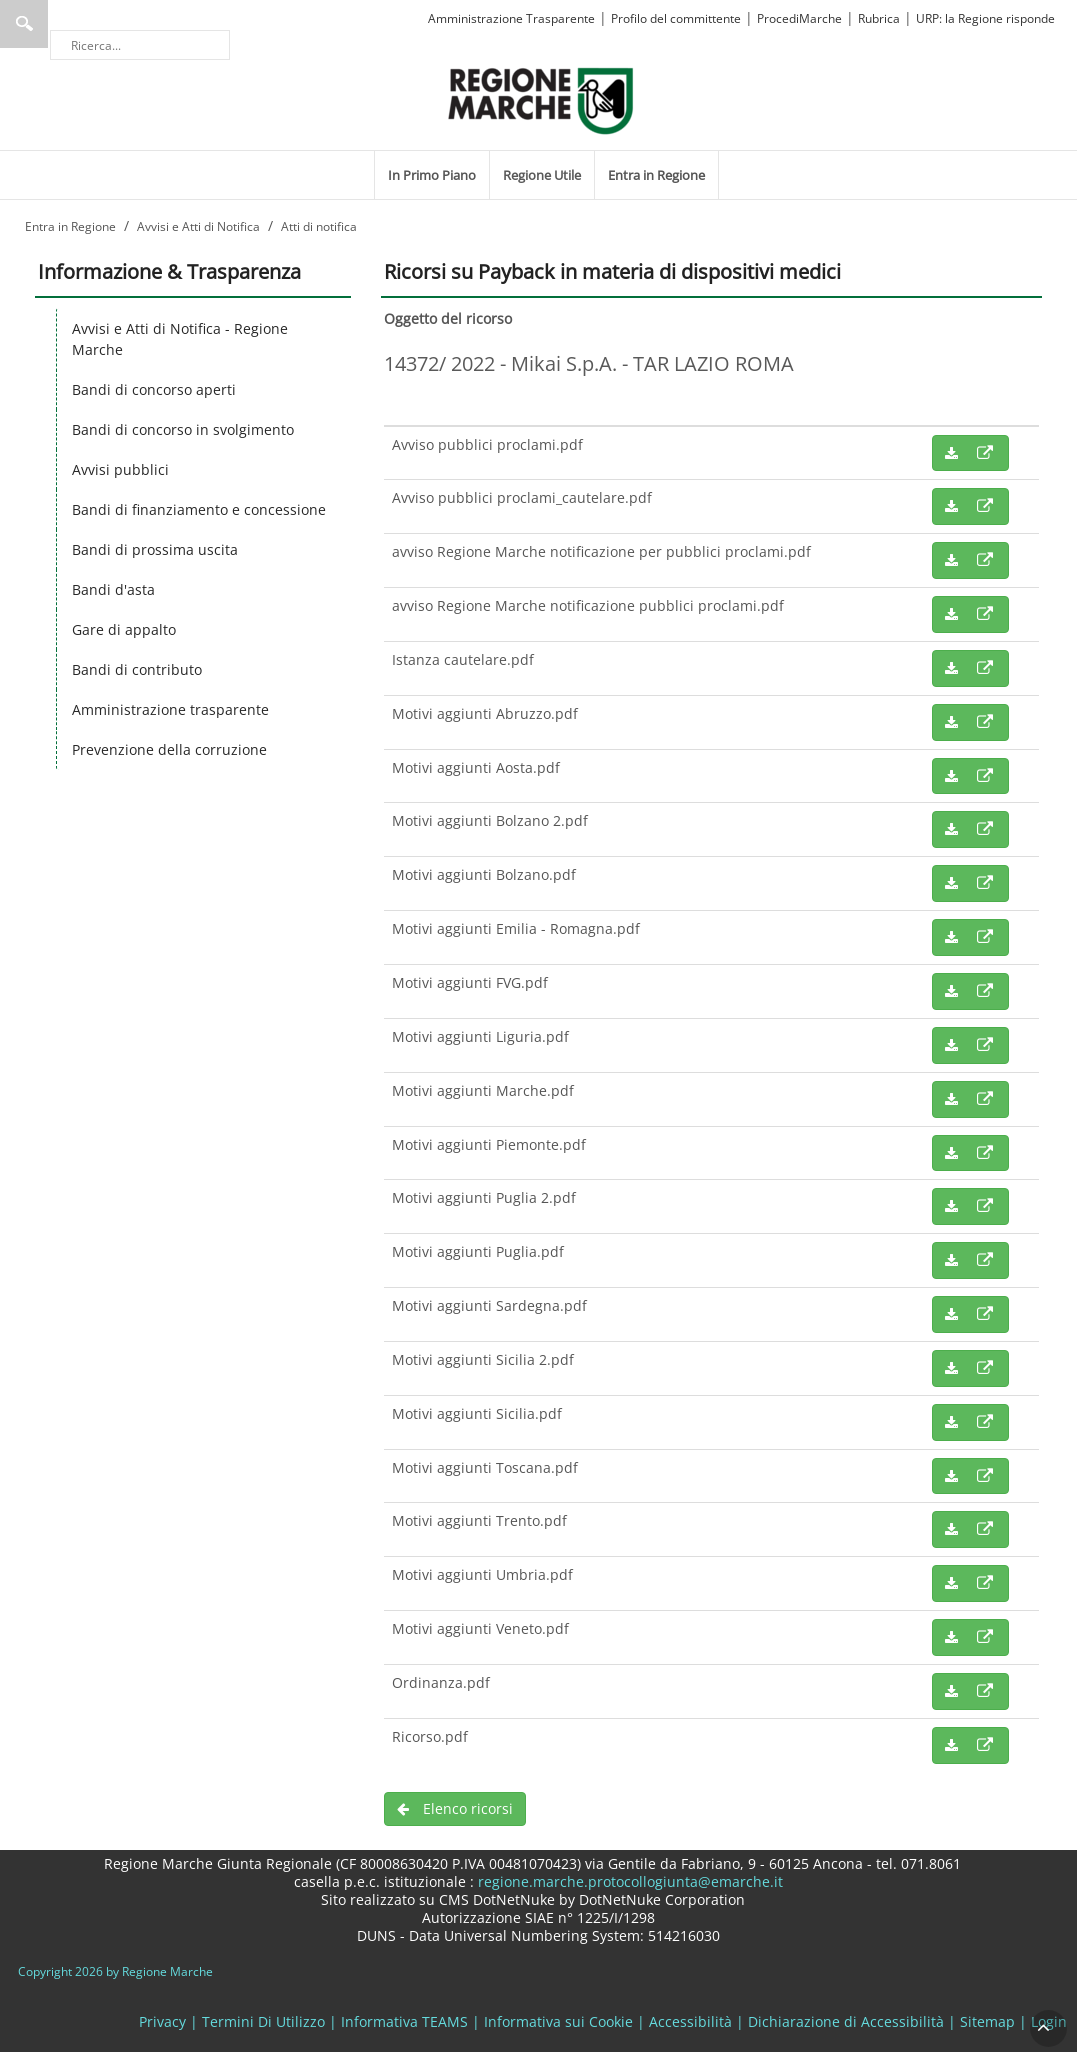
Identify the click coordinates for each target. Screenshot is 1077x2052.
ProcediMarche (799, 18)
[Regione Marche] (541, 99)
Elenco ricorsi (455, 1808)
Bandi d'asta (113, 589)
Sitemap (987, 2021)
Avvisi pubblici (120, 469)
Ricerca (24, 24)
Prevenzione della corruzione (169, 749)
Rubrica (879, 18)
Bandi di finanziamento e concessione (199, 509)
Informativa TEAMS (404, 2021)
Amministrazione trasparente (170, 709)
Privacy (162, 2021)
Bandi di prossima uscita (155, 549)
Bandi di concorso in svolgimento (183, 429)
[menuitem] (432, 175)
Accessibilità (690, 2021)
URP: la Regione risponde (985, 18)
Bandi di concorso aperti (154, 389)
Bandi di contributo (137, 669)
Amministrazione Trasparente (511, 18)
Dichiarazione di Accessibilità (846, 2021)
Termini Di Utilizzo (263, 2021)
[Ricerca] (140, 45)
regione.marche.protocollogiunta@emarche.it (628, 1881)
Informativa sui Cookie (558, 2021)
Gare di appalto (124, 629)
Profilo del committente (676, 18)
